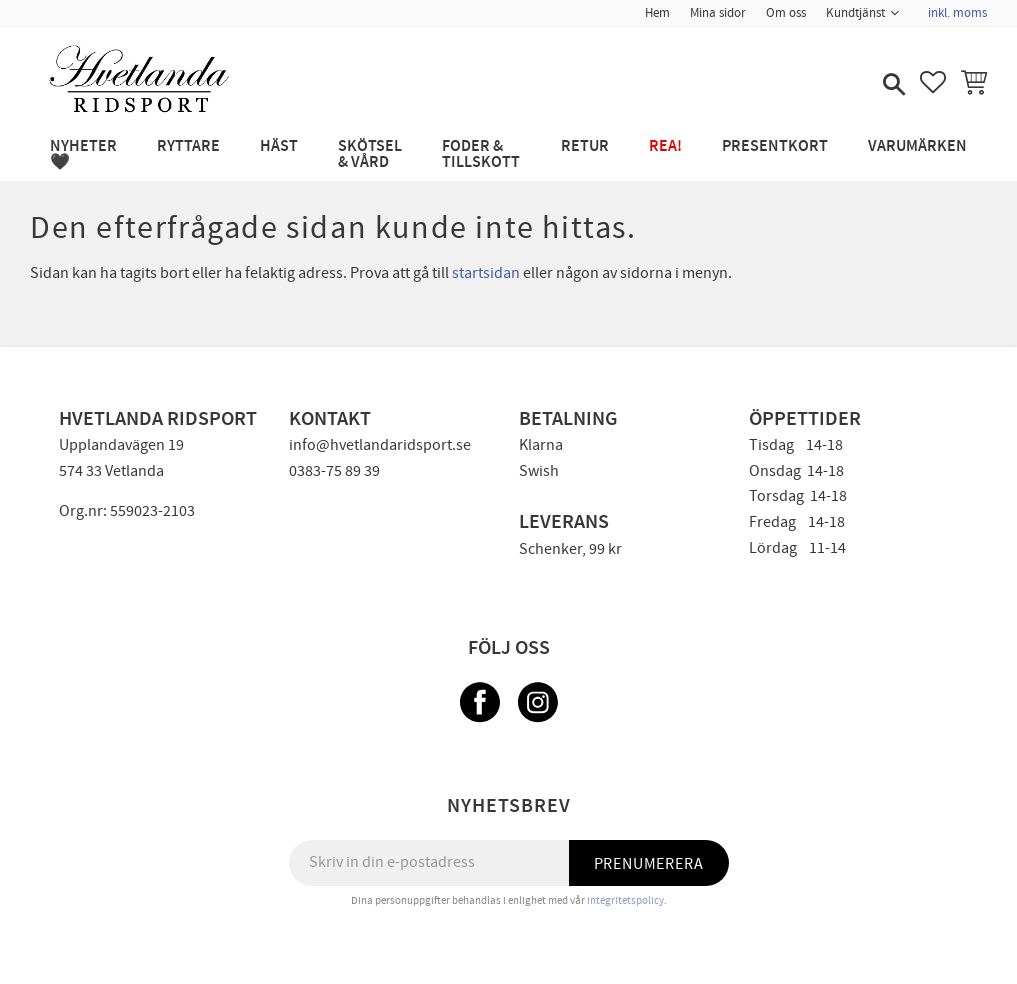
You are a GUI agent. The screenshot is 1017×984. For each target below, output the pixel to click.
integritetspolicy (625, 900)
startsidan (486, 273)
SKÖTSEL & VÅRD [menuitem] (370, 154)
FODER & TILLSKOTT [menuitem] (481, 154)
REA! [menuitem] (665, 146)
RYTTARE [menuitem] (188, 146)
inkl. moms (957, 13)
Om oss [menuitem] (786, 13)
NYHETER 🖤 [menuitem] (83, 154)
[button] (892, 86)
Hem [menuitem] (657, 13)
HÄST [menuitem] (279, 146)
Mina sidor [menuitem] (718, 13)
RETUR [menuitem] (585, 146)
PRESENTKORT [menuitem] (775, 146)
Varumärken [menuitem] (917, 146)
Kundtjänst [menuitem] (855, 13)
